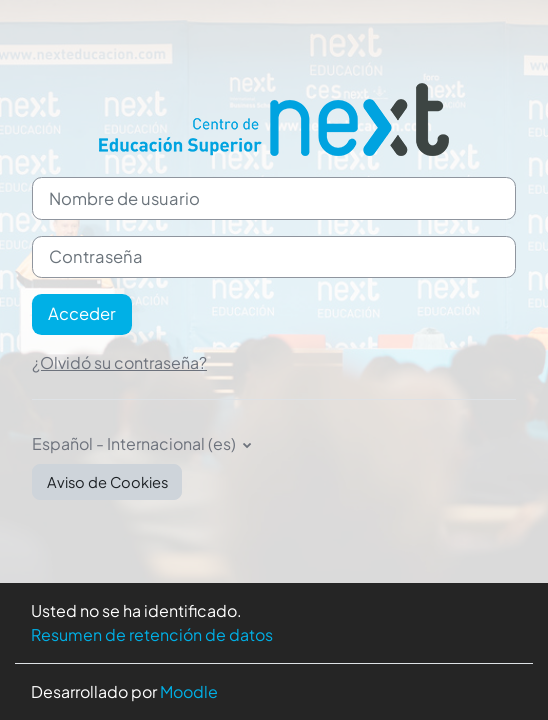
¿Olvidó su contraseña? (119, 362)
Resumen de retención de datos (152, 634)
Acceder (82, 313)
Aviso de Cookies (107, 482)
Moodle (189, 691)
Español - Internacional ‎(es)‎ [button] (135, 443)
